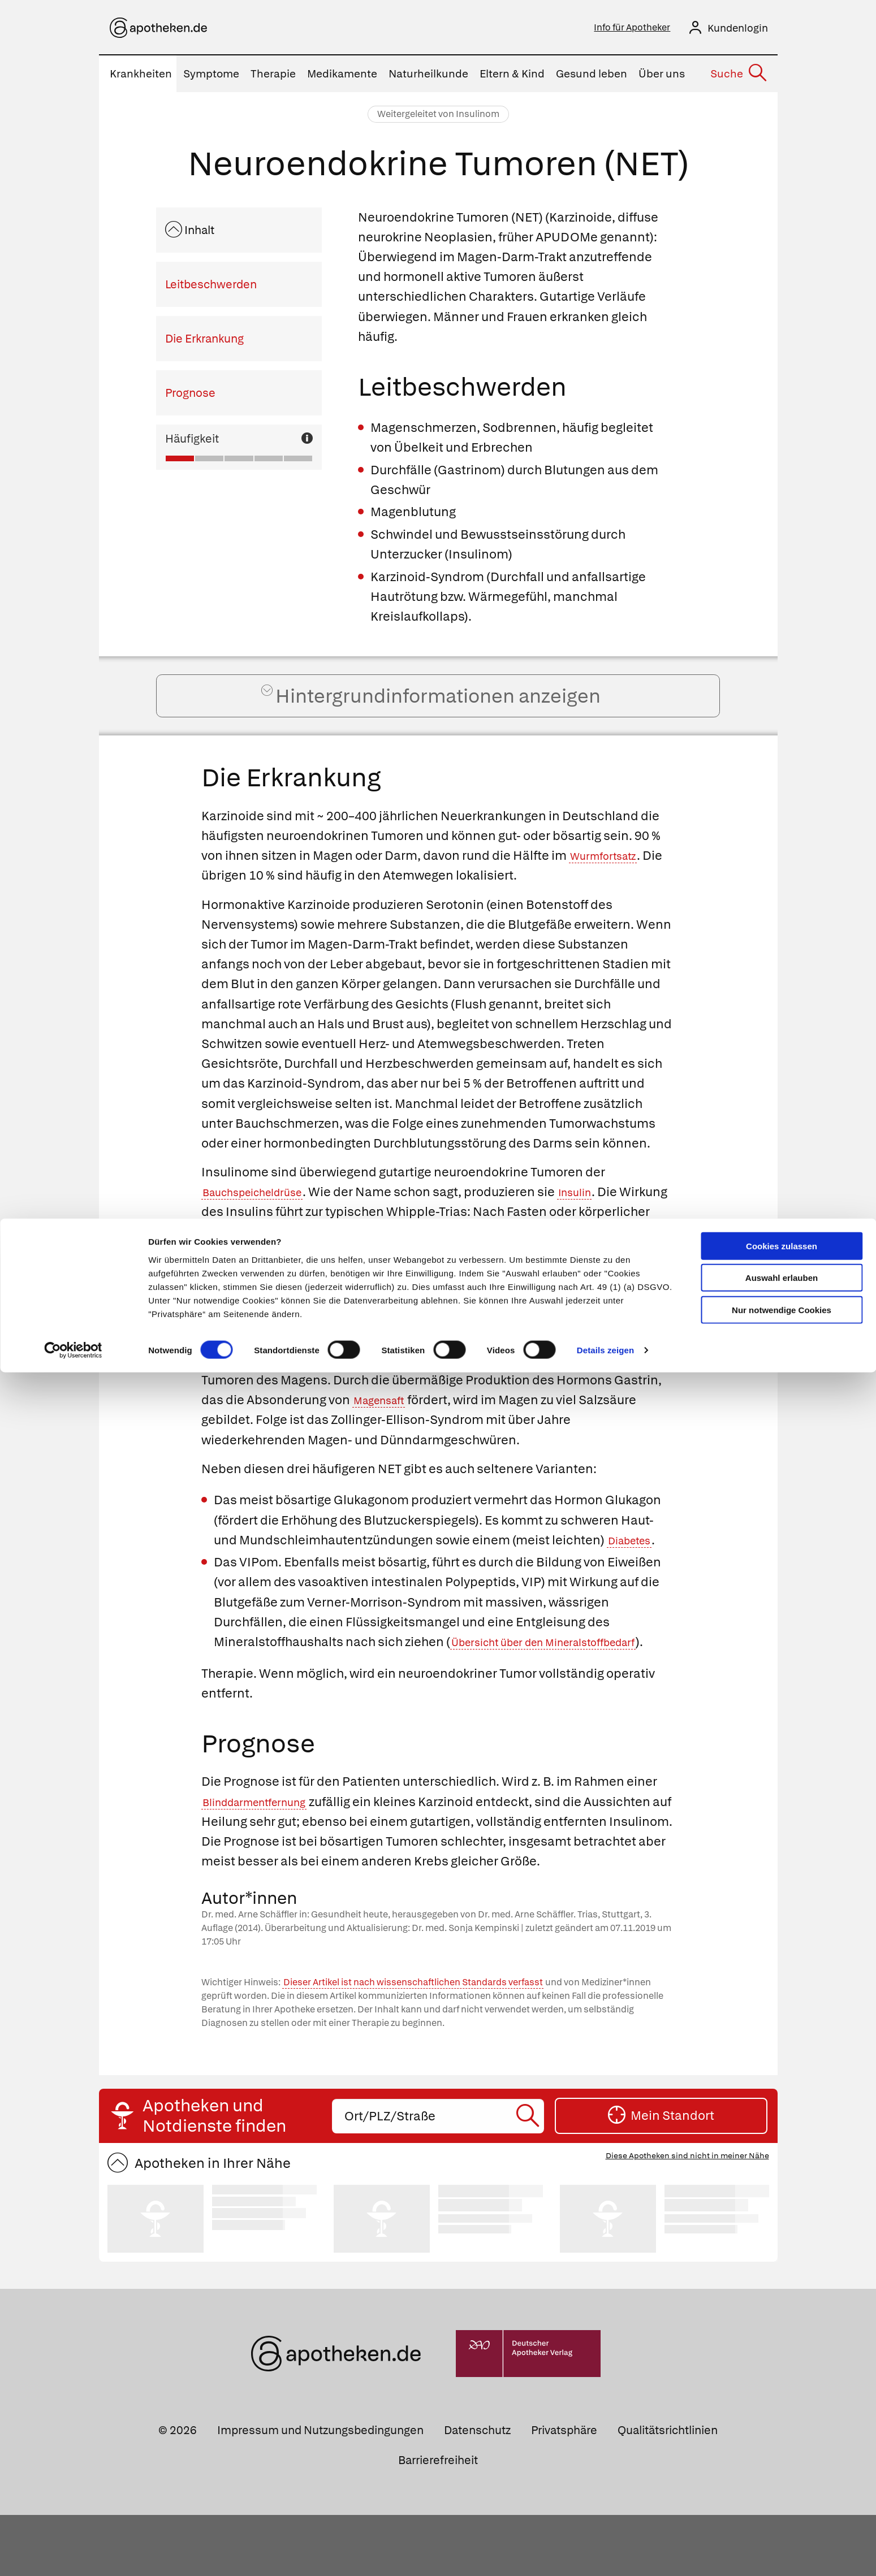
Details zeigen (605, 132)
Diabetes (635, 1561)
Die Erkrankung (204, 342)
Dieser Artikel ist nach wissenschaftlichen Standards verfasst (413, 2044)
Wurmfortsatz (610, 877)
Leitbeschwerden (211, 287)
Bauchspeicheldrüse (263, 1213)
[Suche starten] (529, 2177)
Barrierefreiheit (438, 2521)
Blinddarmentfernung (266, 1843)
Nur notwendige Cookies (781, 91)
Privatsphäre (564, 2491)
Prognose (190, 396)
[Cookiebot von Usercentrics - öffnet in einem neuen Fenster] (73, 132)
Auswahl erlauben (781, 59)
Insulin (602, 1213)
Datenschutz (477, 2491)
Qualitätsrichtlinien (668, 2491)
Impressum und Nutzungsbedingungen (320, 2491)
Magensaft (384, 1421)
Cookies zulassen (781, 27)
